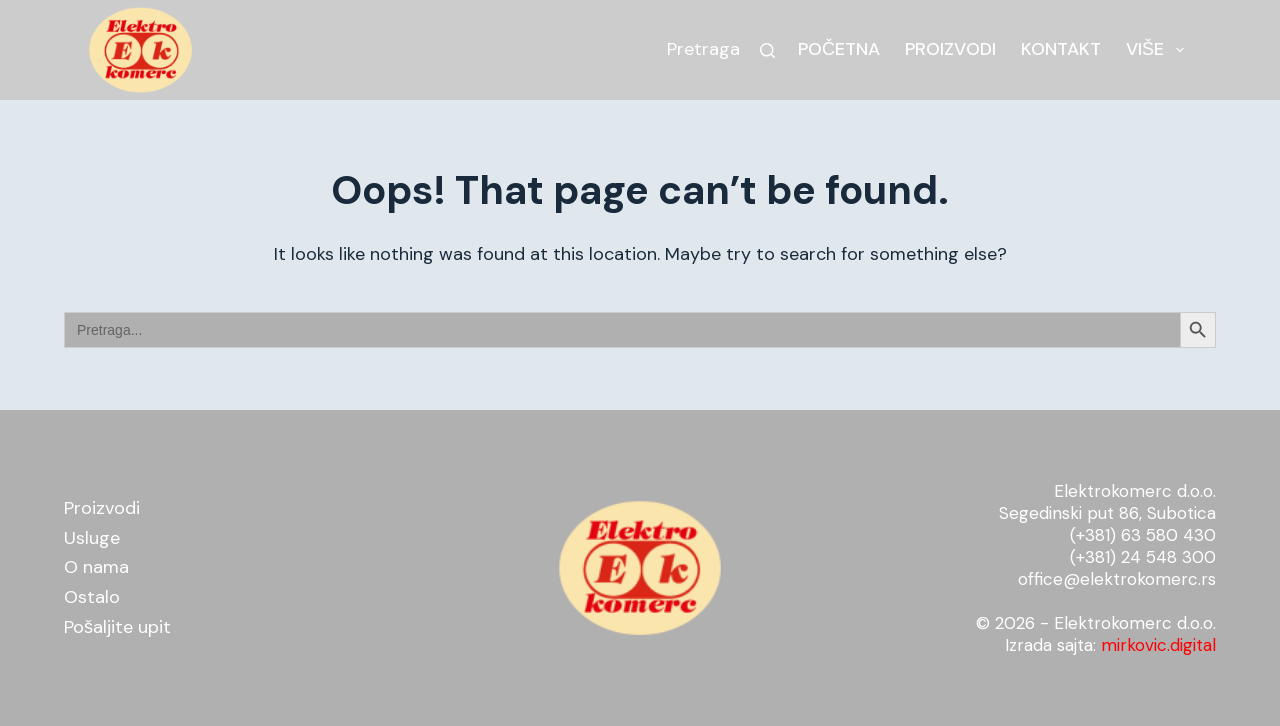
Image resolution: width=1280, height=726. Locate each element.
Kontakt (1061, 49)
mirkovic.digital (1158, 645)
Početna (839, 49)
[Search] (767, 50)
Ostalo (92, 597)
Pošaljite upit (117, 627)
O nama (96, 567)
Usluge (92, 538)
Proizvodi (950, 49)
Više (1159, 49)
